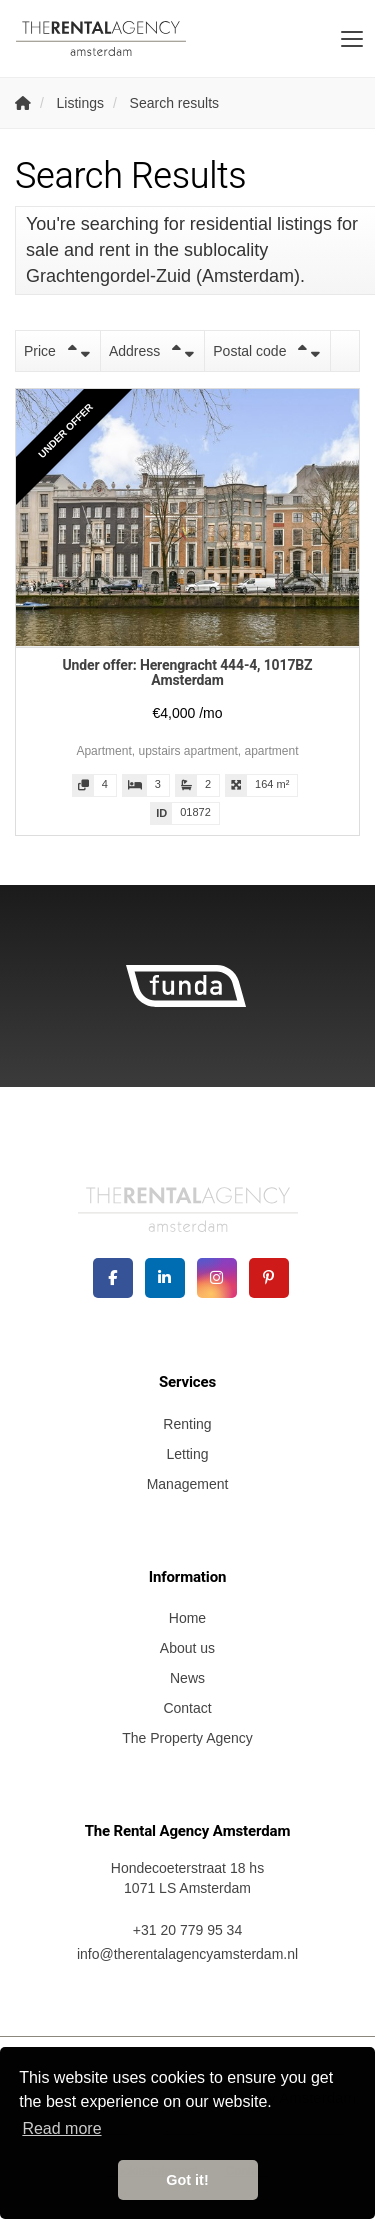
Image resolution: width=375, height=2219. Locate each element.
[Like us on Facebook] (113, 1278)
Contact (187, 1708)
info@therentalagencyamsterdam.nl (187, 1954)
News (187, 1678)
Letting (187, 1454)
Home (187, 1618)
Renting (187, 1424)
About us (187, 1648)
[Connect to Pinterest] (269, 1278)
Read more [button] (61, 2128)
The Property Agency (187, 1738)
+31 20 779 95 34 (187, 1930)
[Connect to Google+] (217, 1278)
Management (188, 1484)
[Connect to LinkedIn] (165, 1278)
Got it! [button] (187, 2180)
